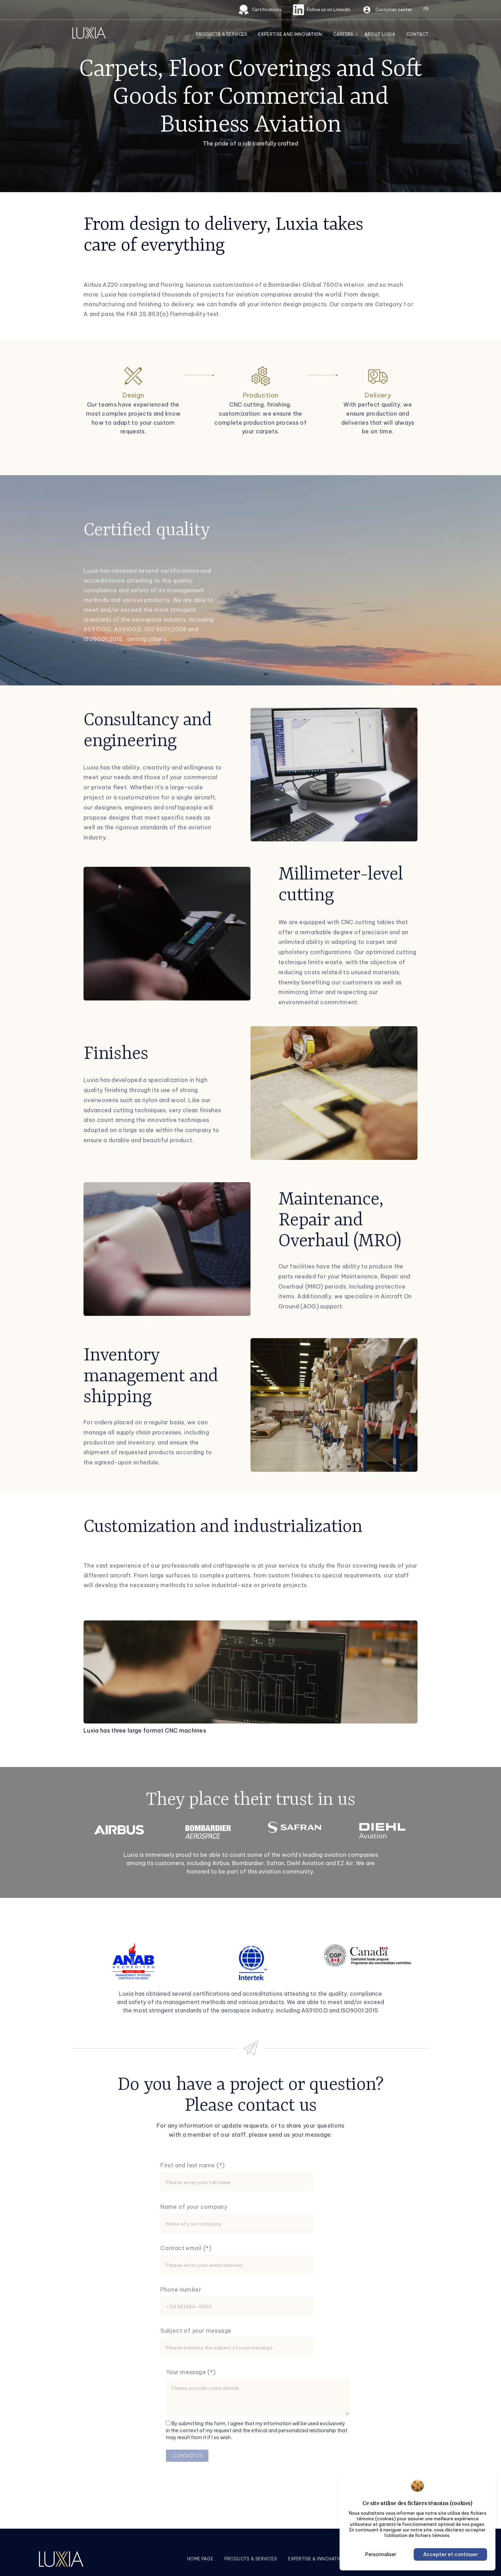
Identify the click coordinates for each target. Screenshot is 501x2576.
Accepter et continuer (450, 2554)
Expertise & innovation (316, 2558)
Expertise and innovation (290, 34)
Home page (200, 2558)
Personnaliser (380, 2554)
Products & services (250, 2558)
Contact (417, 34)
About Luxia (380, 34)
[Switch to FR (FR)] (426, 8)
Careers (343, 34)
